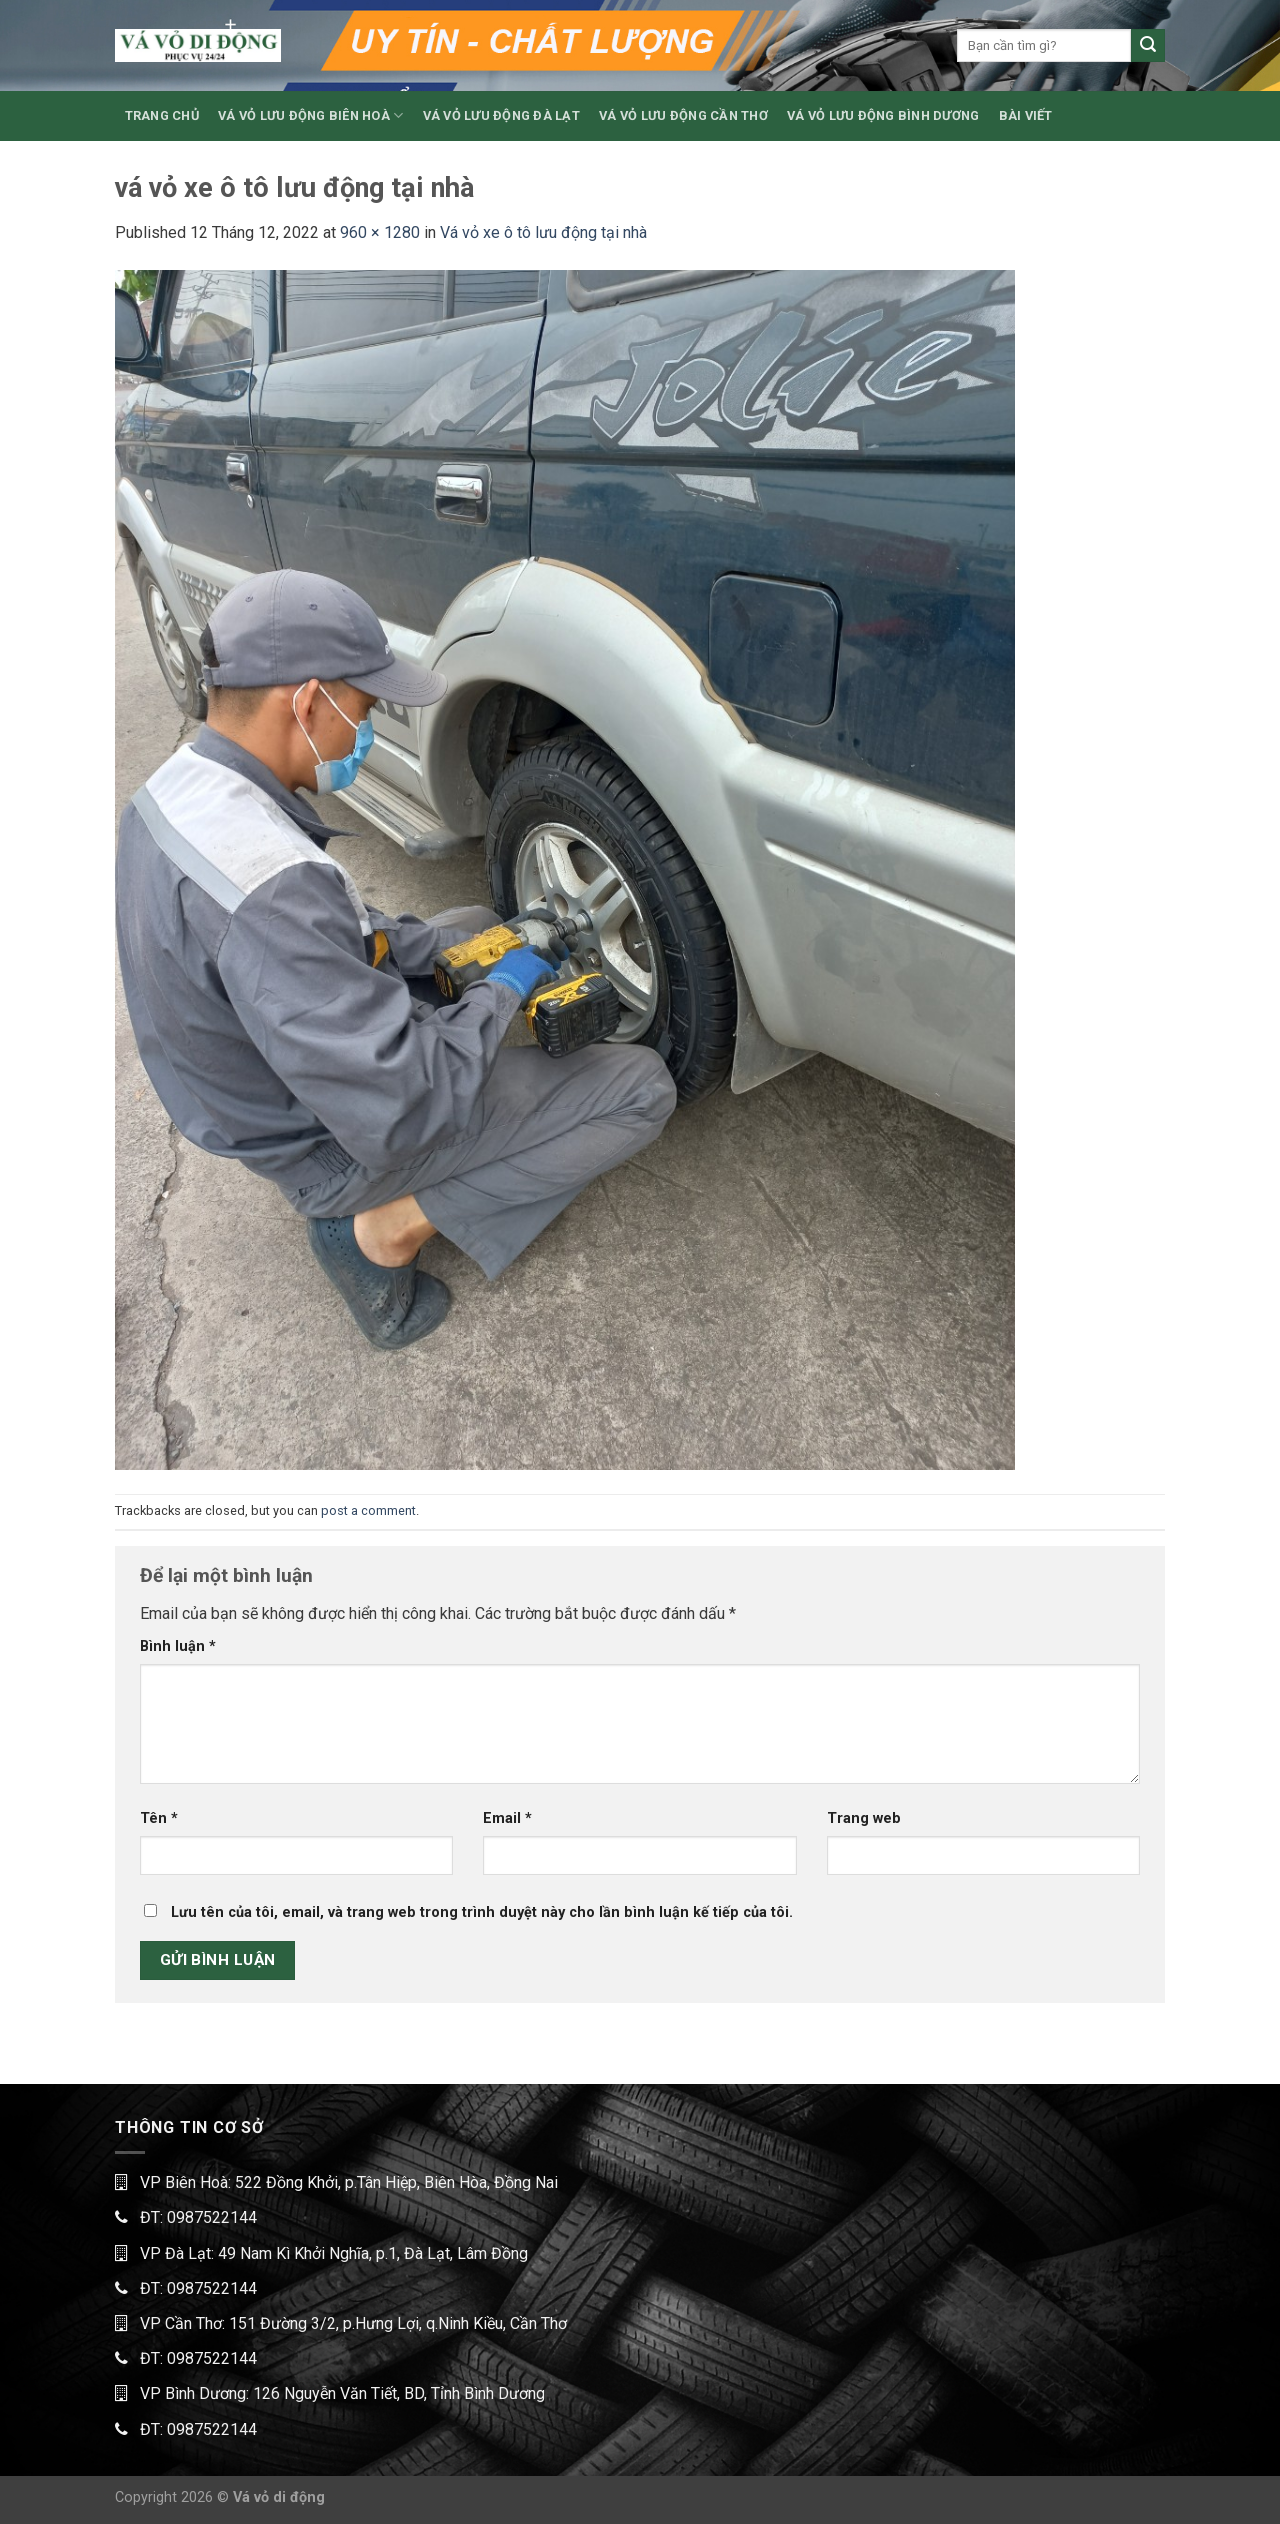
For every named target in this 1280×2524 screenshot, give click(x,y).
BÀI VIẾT (1026, 115)
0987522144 (212, 2217)
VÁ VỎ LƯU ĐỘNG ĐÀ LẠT (501, 115)
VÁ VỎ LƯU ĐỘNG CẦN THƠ (683, 115)
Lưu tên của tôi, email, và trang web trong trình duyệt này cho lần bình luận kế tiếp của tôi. (482, 1912)
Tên (159, 1818)
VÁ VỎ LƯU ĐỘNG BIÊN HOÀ (310, 115)
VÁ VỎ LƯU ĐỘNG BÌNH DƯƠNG (883, 115)
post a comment (368, 1510)
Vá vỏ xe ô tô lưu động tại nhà (543, 232)
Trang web (864, 1818)
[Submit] (1148, 46)
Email (507, 1818)
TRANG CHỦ (162, 115)
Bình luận (178, 1646)
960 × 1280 (380, 232)
